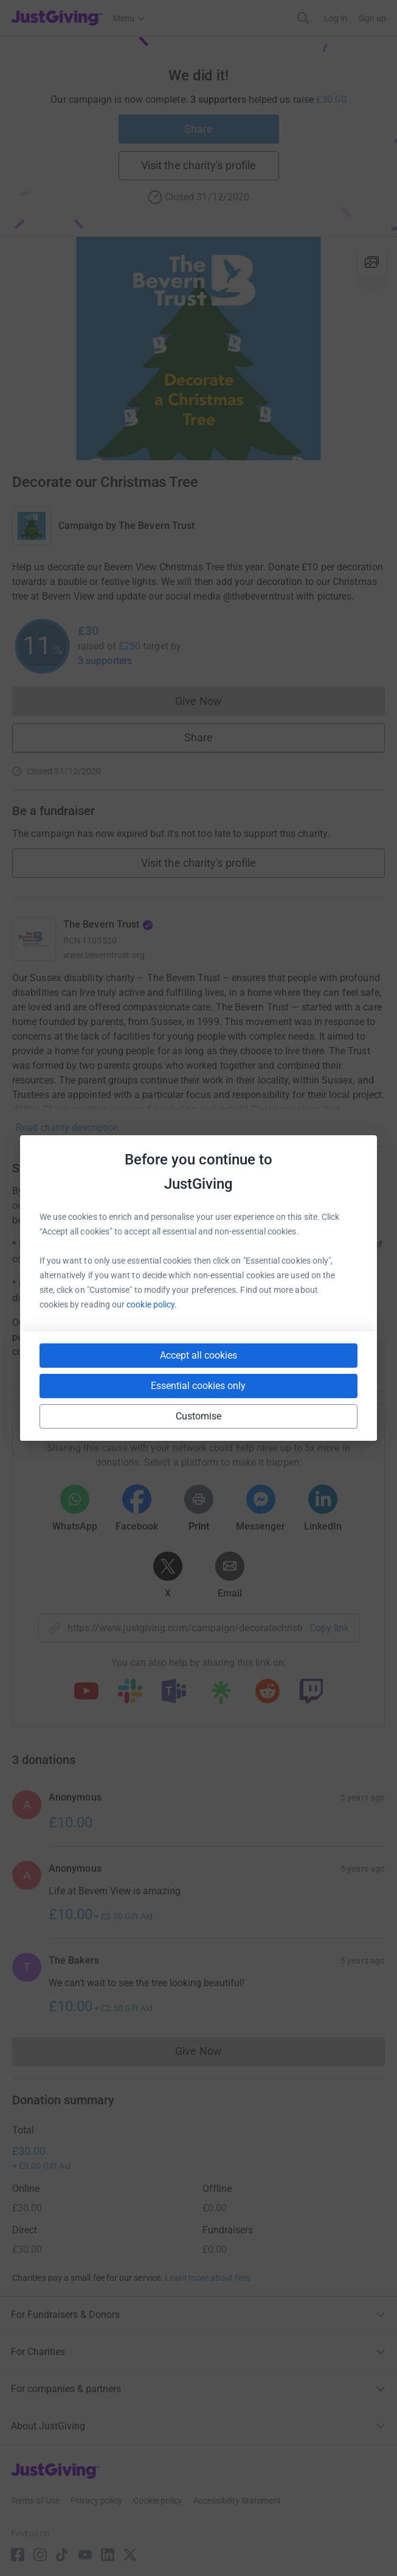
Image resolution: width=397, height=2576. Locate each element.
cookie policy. (151, 1304)
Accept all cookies (198, 1355)
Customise (199, 1416)
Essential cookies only (198, 1385)
